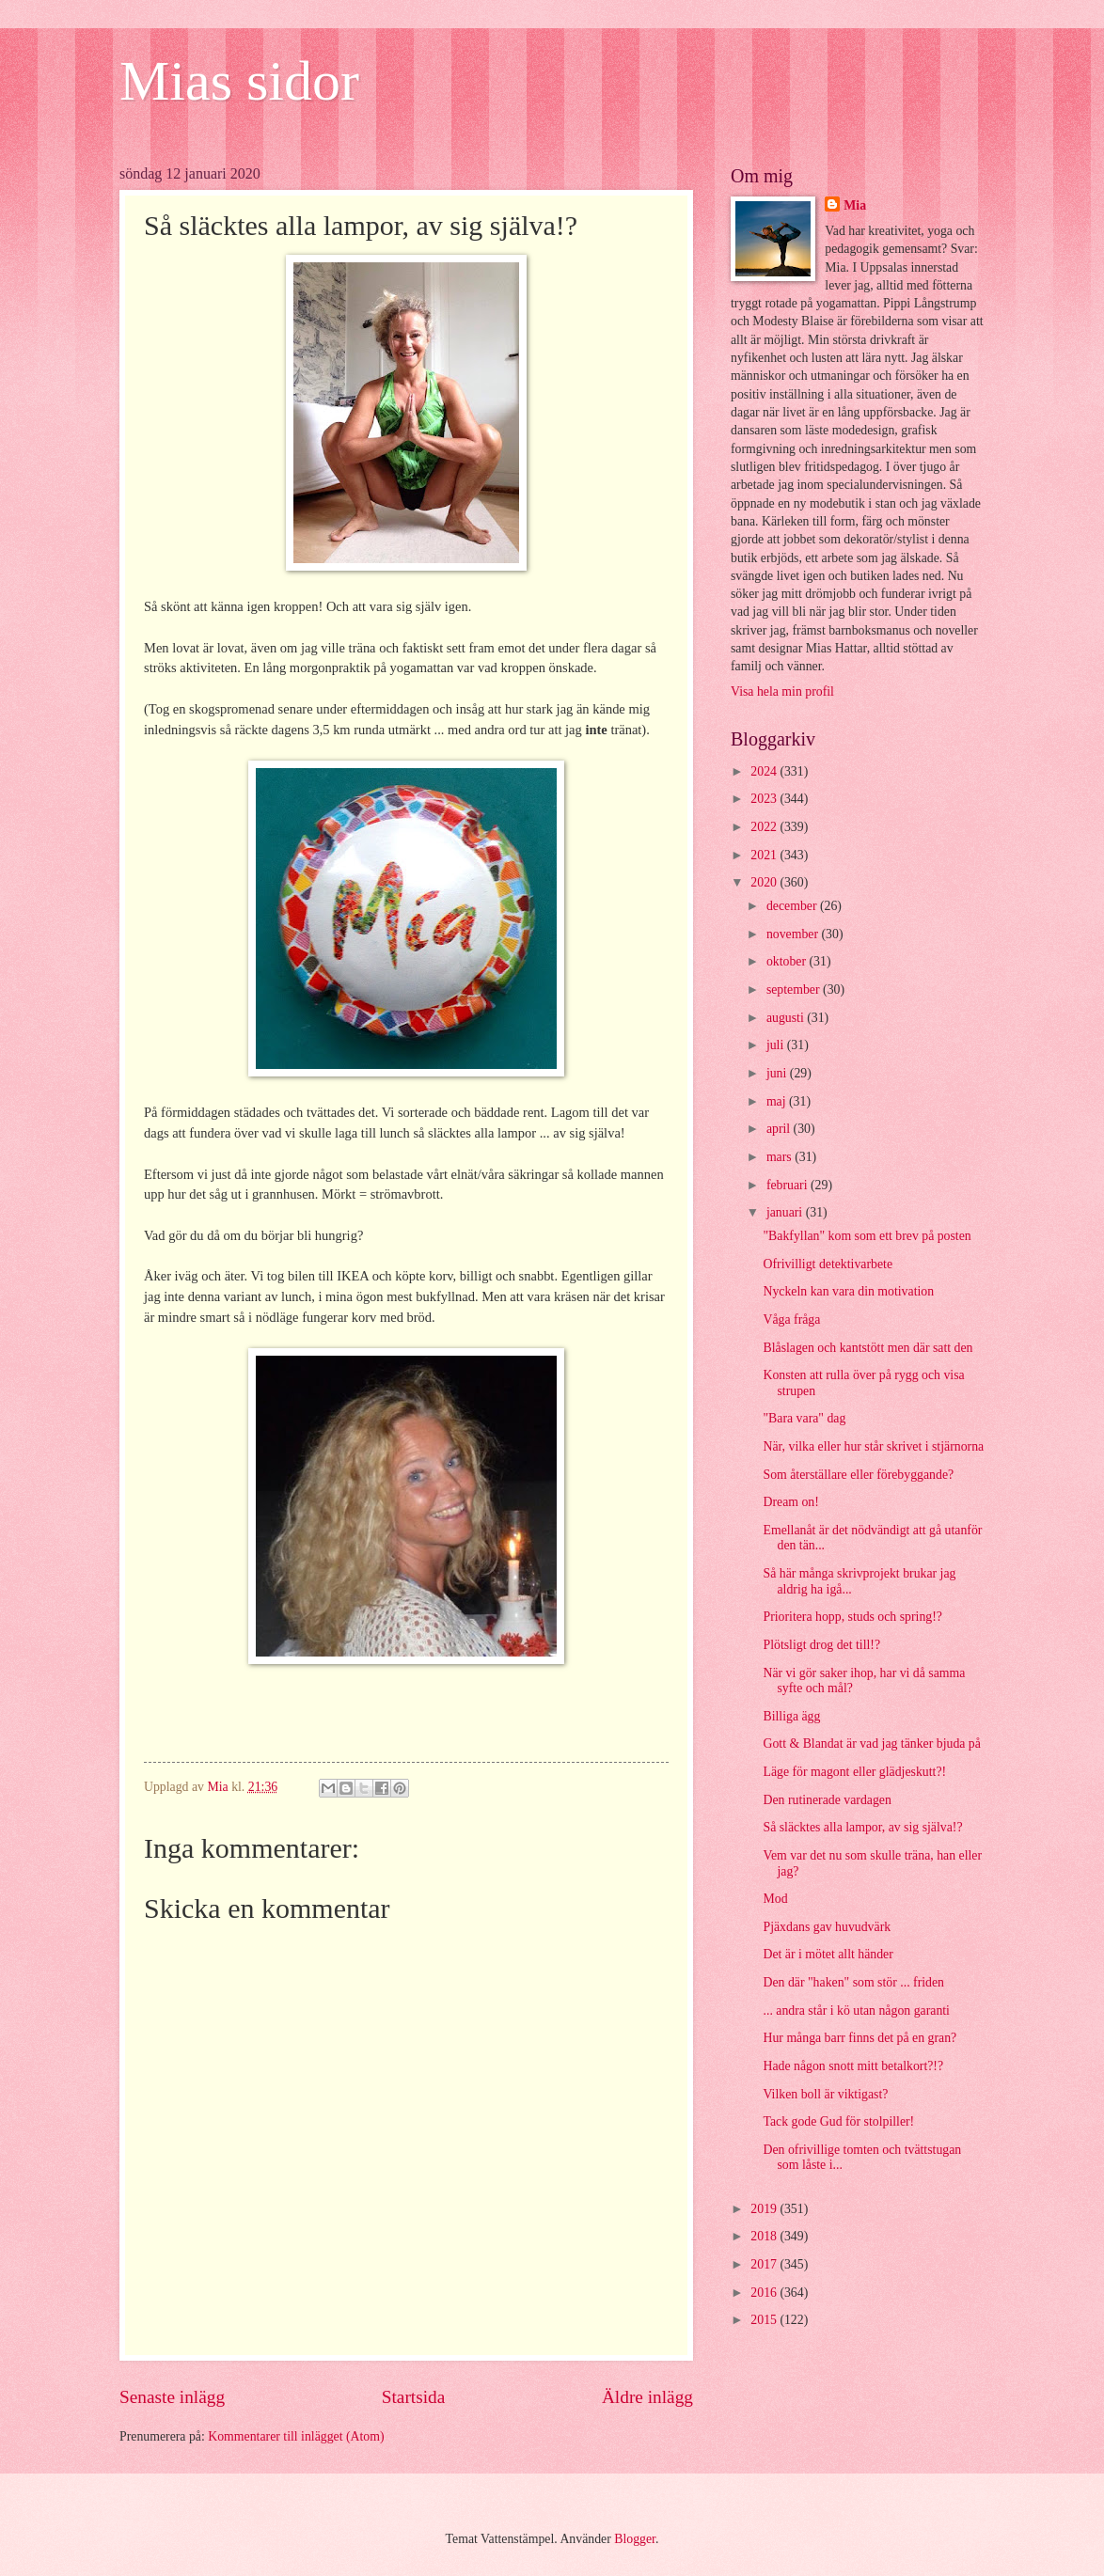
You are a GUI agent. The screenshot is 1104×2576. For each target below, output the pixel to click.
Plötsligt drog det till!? (821, 1645)
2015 (765, 2320)
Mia (855, 205)
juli (776, 1045)
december (793, 906)
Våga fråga (791, 1319)
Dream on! (790, 1502)
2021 (765, 855)
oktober (788, 961)
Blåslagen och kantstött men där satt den (867, 1348)
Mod (775, 1899)
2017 (765, 2264)
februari (788, 1185)
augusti (786, 1018)
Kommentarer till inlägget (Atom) (296, 2436)
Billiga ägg (791, 1716)
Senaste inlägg (172, 2397)
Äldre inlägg (647, 2397)
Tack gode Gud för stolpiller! (838, 2121)
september (794, 989)
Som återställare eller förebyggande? (858, 1475)
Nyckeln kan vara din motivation (848, 1291)
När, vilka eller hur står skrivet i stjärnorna (873, 1446)
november (794, 934)
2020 (765, 882)
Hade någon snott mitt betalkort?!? (853, 2066)
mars (780, 1157)
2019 (765, 2209)
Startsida (414, 2397)
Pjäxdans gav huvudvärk (827, 1927)
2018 (765, 2236)
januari (786, 1212)
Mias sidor (239, 81)
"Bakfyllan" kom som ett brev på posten (866, 1236)
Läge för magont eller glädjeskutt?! (854, 1772)
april (780, 1129)
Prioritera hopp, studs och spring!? (852, 1617)
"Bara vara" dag (804, 1418)
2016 (765, 2292)
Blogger (634, 2539)
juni (778, 1073)
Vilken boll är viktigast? (825, 2094)
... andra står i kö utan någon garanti (856, 2010)
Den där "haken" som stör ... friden (853, 1982)
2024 (765, 771)
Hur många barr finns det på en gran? (859, 2038)
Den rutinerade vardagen (827, 1800)
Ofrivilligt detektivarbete (827, 1264)
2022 (765, 827)
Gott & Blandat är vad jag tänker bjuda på (871, 1743)
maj (777, 1101)
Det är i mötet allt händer (827, 1954)
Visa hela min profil (782, 691)
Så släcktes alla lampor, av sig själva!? (862, 1827)
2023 (765, 799)
